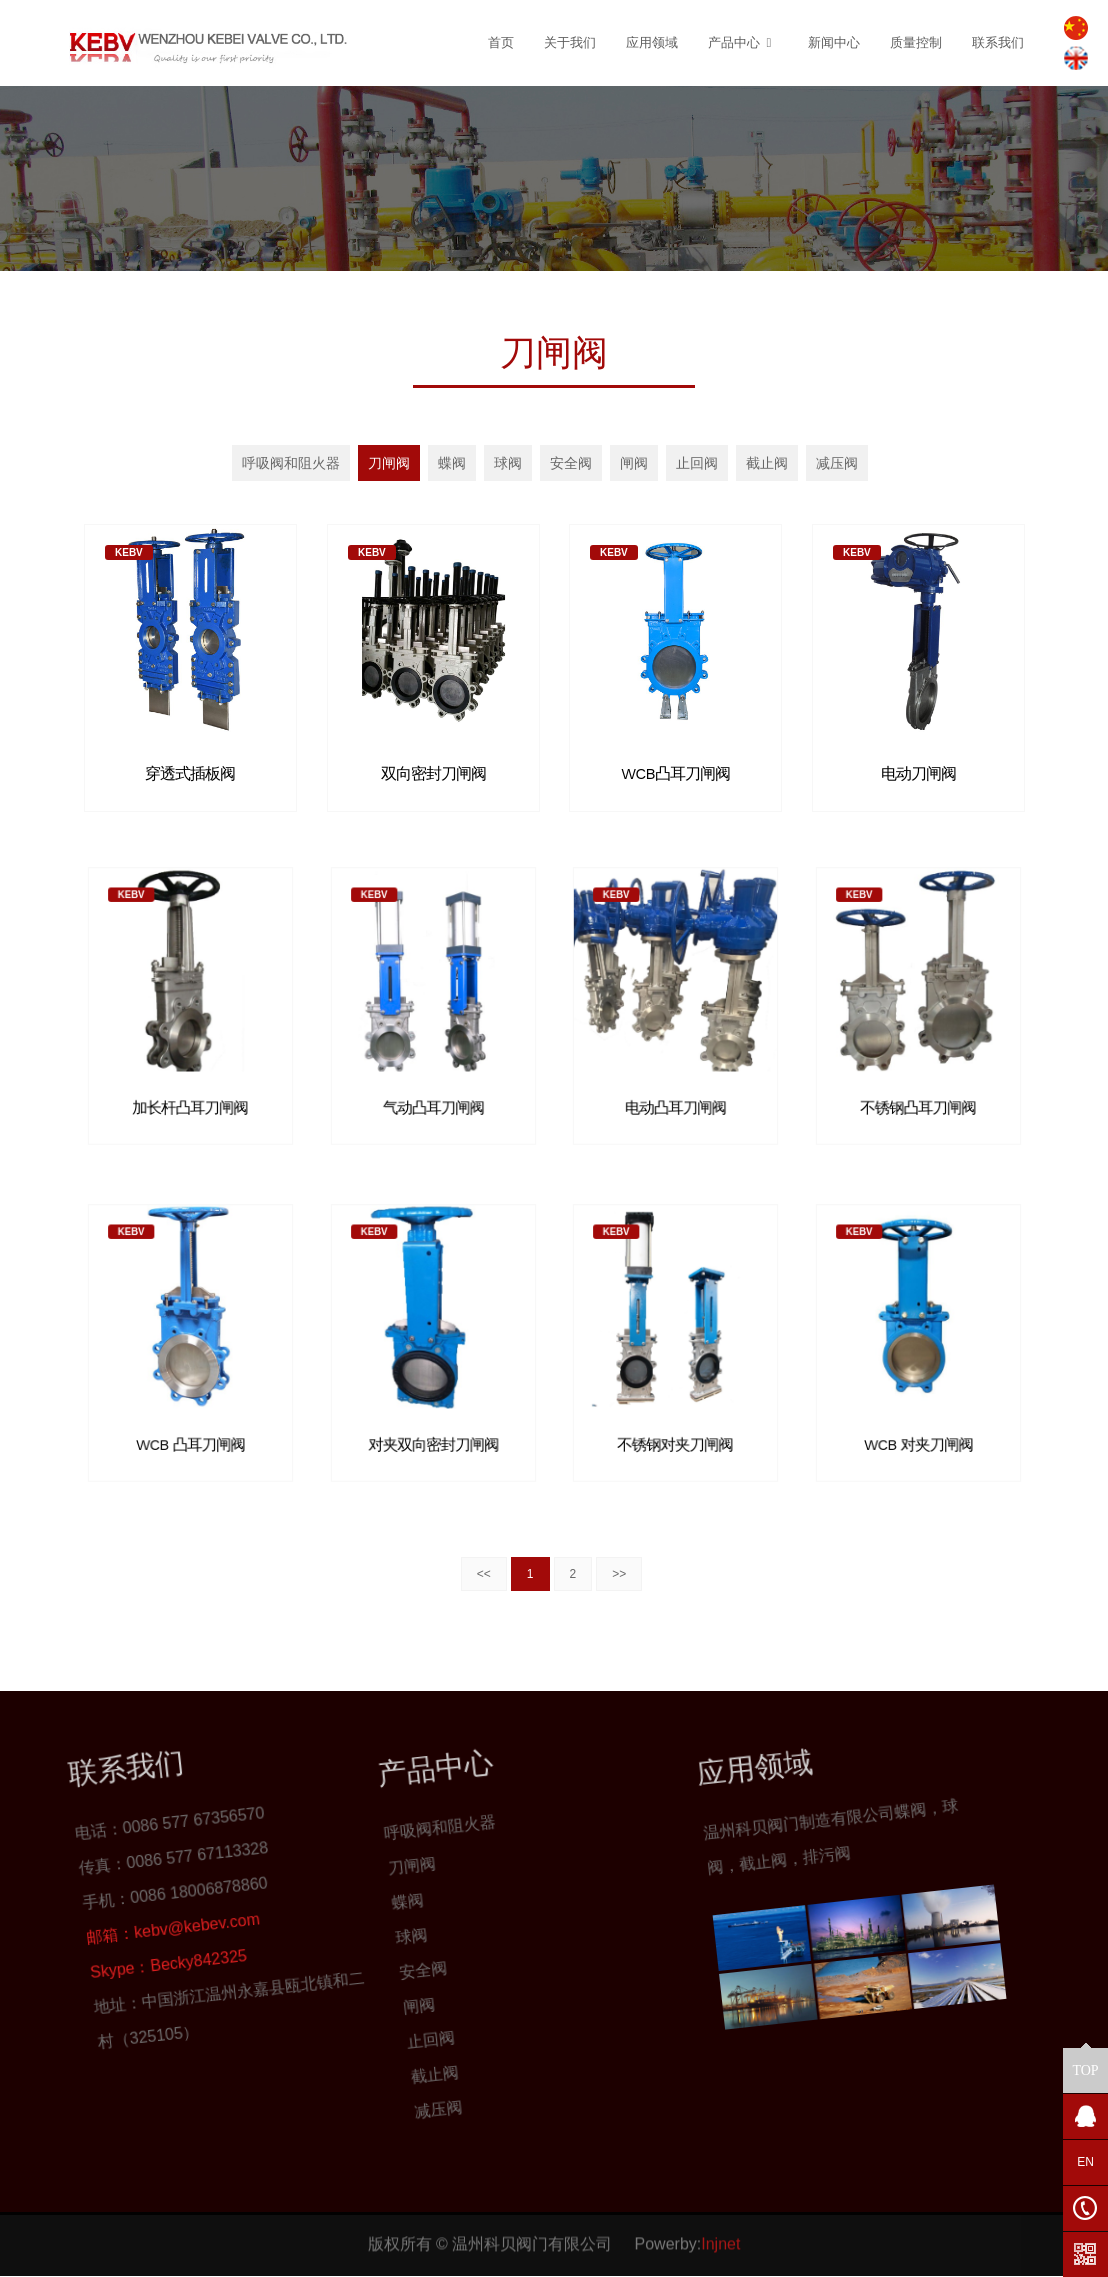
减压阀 (837, 463)
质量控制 (916, 42)
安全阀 (571, 463)
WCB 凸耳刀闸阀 (190, 1401)
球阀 (508, 463)
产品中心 (743, 42)
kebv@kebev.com (62, 1931)
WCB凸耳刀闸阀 (675, 769)
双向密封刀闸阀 (432, 769)
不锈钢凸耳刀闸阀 (917, 1064)
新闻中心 (834, 42)
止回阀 (697, 463)
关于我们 (570, 42)
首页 (501, 42)
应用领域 (652, 42)
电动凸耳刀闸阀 (675, 1064)
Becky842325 (95, 1942)
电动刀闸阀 (918, 769)
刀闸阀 (389, 463)
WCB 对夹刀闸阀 (917, 1401)
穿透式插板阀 (190, 769)
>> (619, 1574)
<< (484, 1574)
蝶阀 (452, 463)
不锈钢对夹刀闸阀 (675, 1401)
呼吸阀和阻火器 (291, 463)
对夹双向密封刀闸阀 (433, 1401)
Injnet (720, 2214)
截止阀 (767, 463)
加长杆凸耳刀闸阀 (190, 1064)
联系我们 (998, 42)
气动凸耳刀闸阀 (432, 1064)
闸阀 (634, 463)
